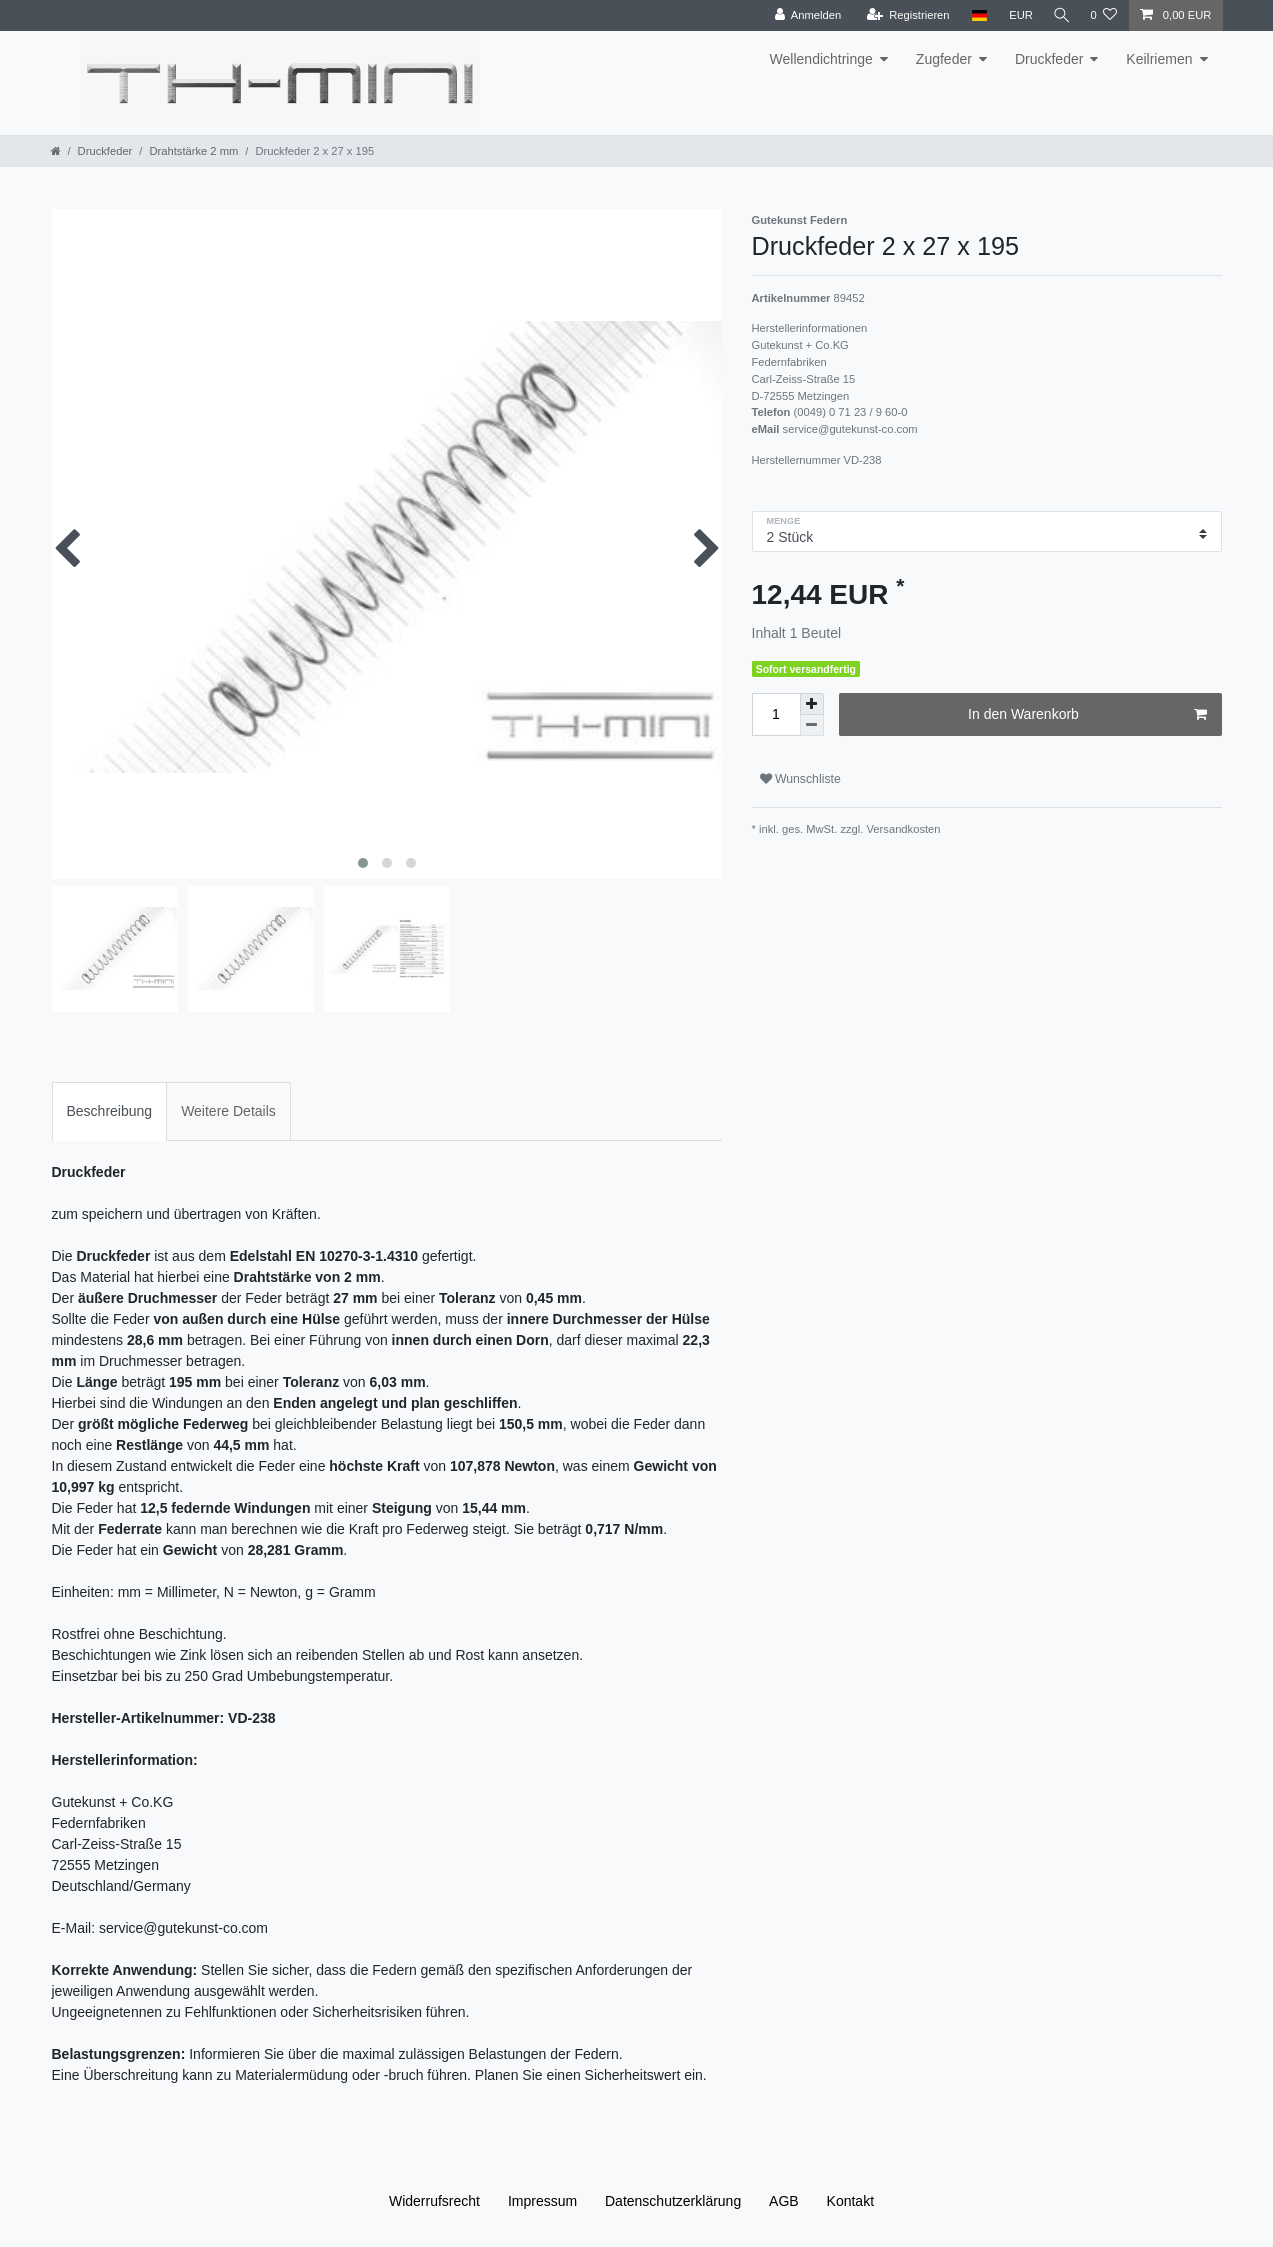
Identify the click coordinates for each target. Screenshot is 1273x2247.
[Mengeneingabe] (776, 714)
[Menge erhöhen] (812, 704)
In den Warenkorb (1087, 715)
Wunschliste (800, 779)
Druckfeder (1049, 59)
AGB (784, 2201)
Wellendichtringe (821, 59)
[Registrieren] (903, 15)
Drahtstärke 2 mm (193, 151)
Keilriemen (1159, 59)
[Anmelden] (803, 15)
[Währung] (1016, 15)
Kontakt (850, 2201)
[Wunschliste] (1103, 15)
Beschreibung (110, 1111)
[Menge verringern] (812, 725)
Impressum (542, 2201)
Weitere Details (228, 1111)
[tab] (110, 1111)
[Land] (974, 15)
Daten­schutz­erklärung (673, 2201)
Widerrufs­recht (434, 2201)
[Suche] (1059, 15)
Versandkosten (901, 829)
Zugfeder (944, 59)
